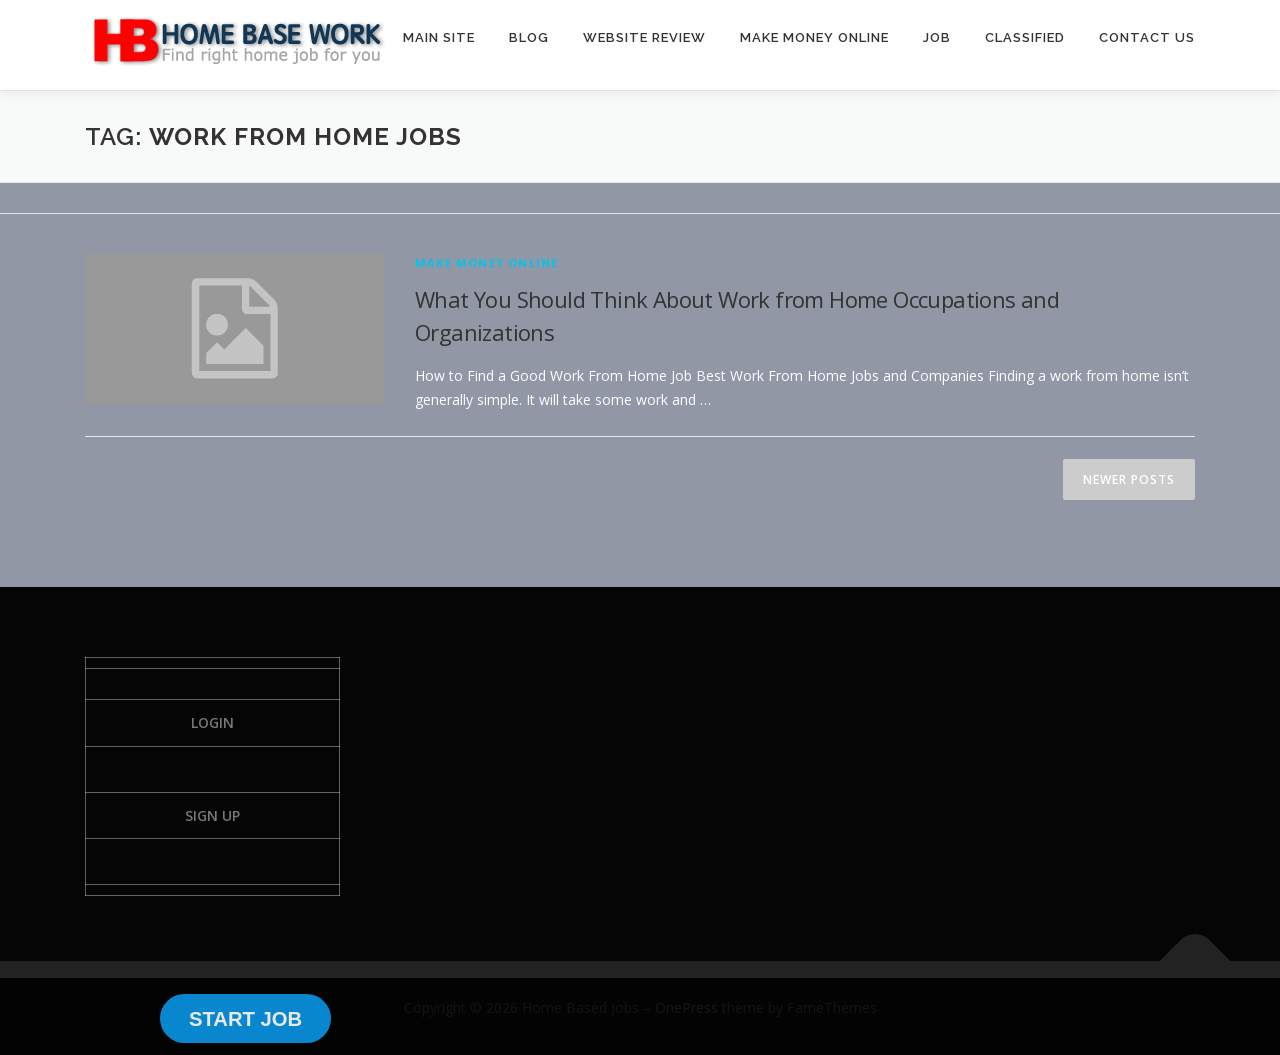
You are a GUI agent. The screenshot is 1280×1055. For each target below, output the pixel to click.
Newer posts (1129, 479)
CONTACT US (1147, 37)
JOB (937, 37)
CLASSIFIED (1025, 37)
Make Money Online (486, 262)
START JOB (245, 1019)
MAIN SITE (439, 37)
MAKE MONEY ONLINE (814, 37)
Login (212, 722)
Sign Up (212, 815)
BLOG (529, 37)
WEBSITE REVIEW (644, 37)
